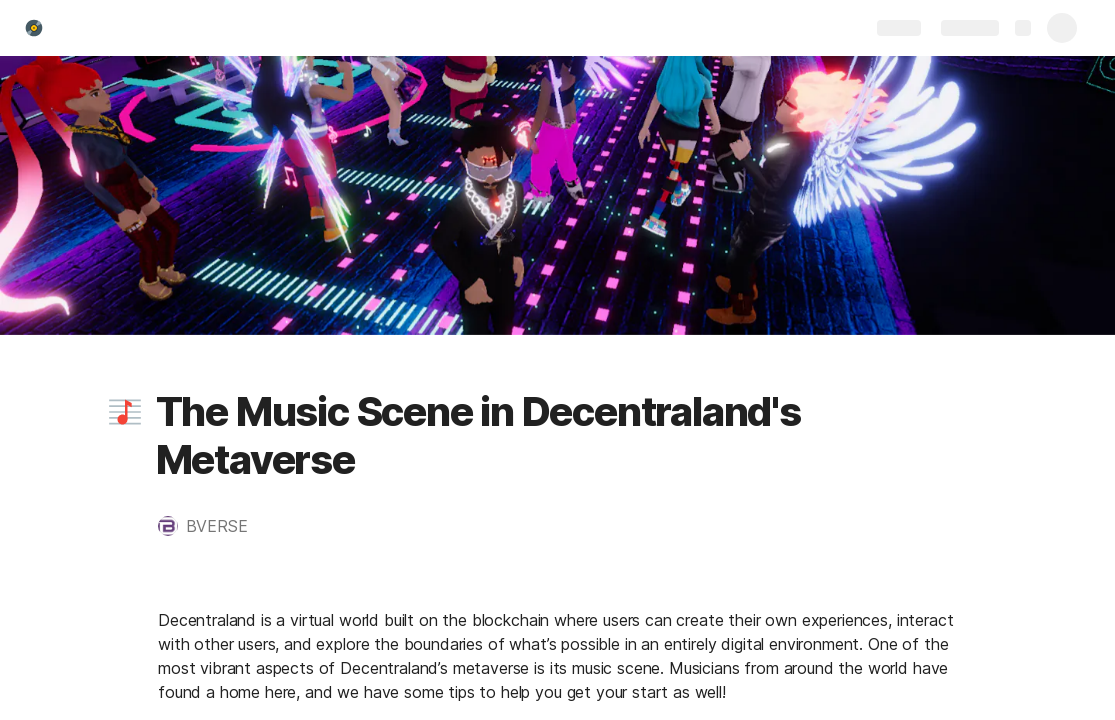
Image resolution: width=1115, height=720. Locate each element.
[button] (125, 412)
